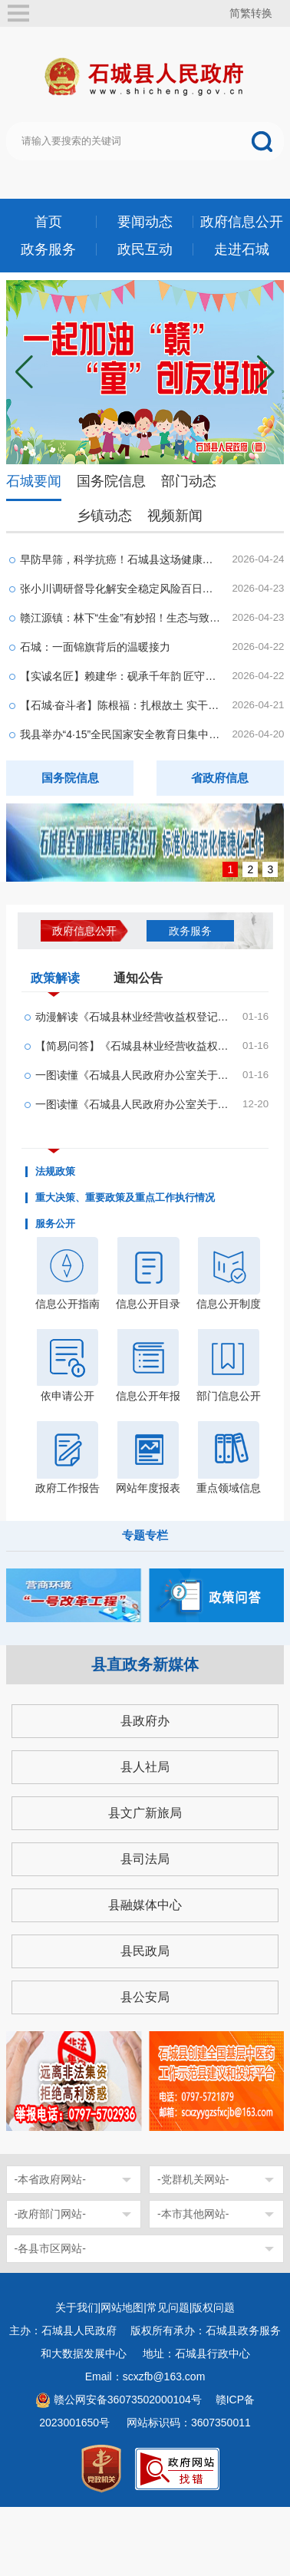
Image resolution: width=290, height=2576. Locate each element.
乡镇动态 (104, 515)
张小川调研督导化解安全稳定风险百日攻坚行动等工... (121, 588)
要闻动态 (145, 221)
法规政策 (55, 1171)
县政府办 (145, 1720)
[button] (265, 372)
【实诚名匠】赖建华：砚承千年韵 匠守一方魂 (121, 676)
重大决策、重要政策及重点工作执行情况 (125, 1197)
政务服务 (48, 249)
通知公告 (138, 978)
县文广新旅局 (145, 1812)
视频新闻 (175, 515)
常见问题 (168, 2307)
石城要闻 (33, 481)
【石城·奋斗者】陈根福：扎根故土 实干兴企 (121, 705)
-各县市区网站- (50, 2248)
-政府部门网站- (50, 2214)
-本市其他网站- (193, 2214)
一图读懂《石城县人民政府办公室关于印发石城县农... (133, 1104)
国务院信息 (111, 481)
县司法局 (145, 1858)
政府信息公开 (241, 221)
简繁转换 (250, 13)
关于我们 (76, 2307)
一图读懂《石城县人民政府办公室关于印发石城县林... (133, 1075)
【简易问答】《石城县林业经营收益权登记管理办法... (133, 1046)
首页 (48, 221)
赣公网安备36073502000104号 (128, 2399)
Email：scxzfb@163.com (145, 2376)
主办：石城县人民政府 (68, 2330)
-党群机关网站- (193, 2179)
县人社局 (145, 1766)
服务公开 (55, 1224)
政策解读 (55, 981)
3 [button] (271, 869)
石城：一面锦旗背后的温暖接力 (95, 647)
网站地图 (122, 2307)
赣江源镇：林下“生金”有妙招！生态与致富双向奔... (121, 618)
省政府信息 (220, 777)
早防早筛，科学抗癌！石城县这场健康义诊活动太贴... (121, 559)
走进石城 (241, 249)
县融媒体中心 (145, 1904)
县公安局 (145, 1997)
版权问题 (213, 2307)
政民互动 (145, 249)
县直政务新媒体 (145, 1664)
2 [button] (251, 869)
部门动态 (188, 481)
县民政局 (145, 1951)
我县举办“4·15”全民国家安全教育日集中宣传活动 (121, 734)
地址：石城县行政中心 (196, 2353)
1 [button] (231, 869)
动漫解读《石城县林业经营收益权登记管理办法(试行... (133, 1017)
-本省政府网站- (50, 2179)
